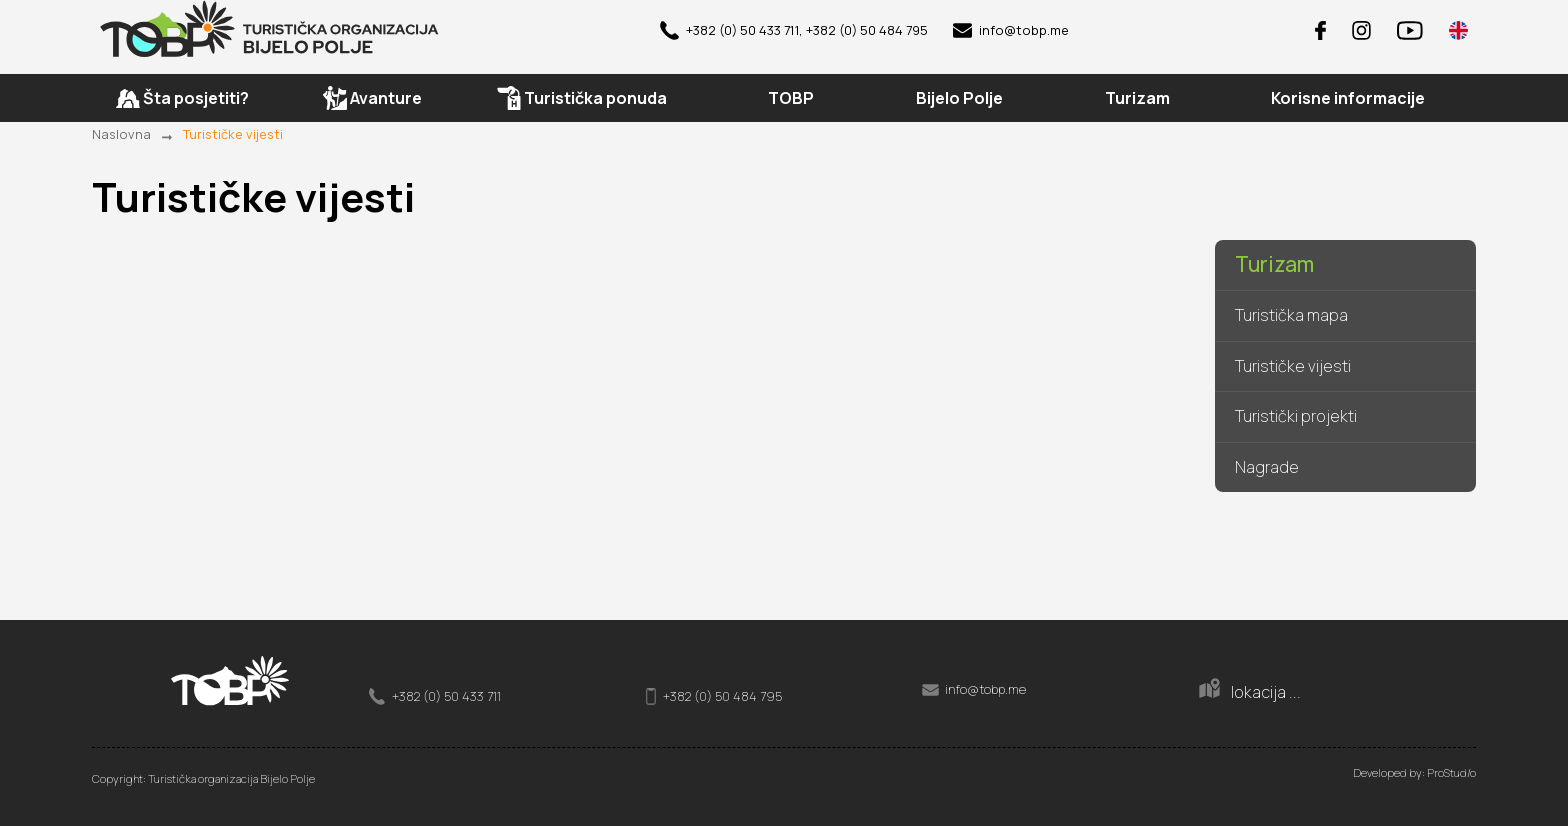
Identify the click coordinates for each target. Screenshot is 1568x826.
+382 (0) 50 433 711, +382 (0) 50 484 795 (794, 30)
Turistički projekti (1296, 417)
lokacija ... (1250, 690)
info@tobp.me (1011, 30)
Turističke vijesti (233, 134)
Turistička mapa (1291, 316)
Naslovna (121, 134)
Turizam (1274, 265)
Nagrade (1267, 468)
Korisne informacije (1348, 99)
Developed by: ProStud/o (1414, 772)
